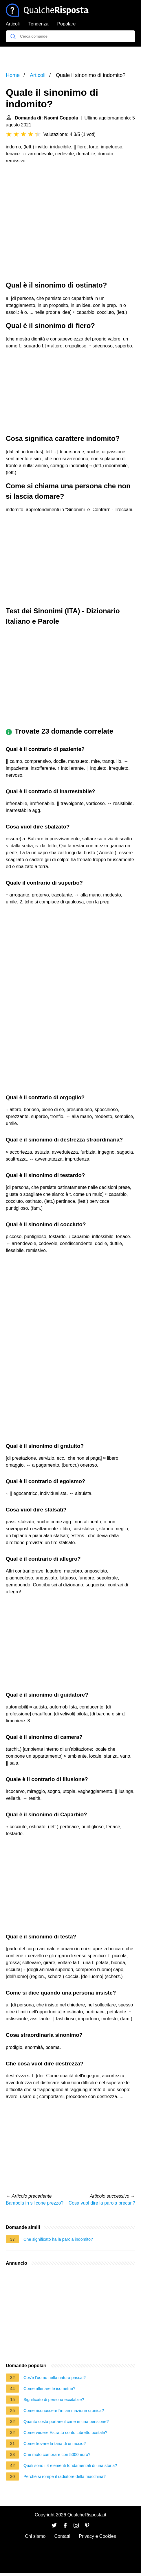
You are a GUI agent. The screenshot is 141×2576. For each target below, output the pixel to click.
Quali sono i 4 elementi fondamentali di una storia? (70, 2465)
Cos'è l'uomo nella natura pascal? (54, 2377)
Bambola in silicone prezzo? (34, 2203)
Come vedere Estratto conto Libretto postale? (65, 2432)
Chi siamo (35, 2536)
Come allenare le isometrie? (49, 2388)
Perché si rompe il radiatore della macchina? (64, 2476)
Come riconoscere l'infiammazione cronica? (63, 2410)
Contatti (62, 2536)
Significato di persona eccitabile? (53, 2399)
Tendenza (38, 23)
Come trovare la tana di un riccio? (54, 2443)
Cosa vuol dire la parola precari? (102, 2203)
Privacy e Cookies (97, 2536)
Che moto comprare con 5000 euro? (56, 2454)
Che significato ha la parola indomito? (58, 2239)
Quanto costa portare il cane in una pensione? (66, 2421)
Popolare (66, 23)
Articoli (13, 23)
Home (13, 75)
